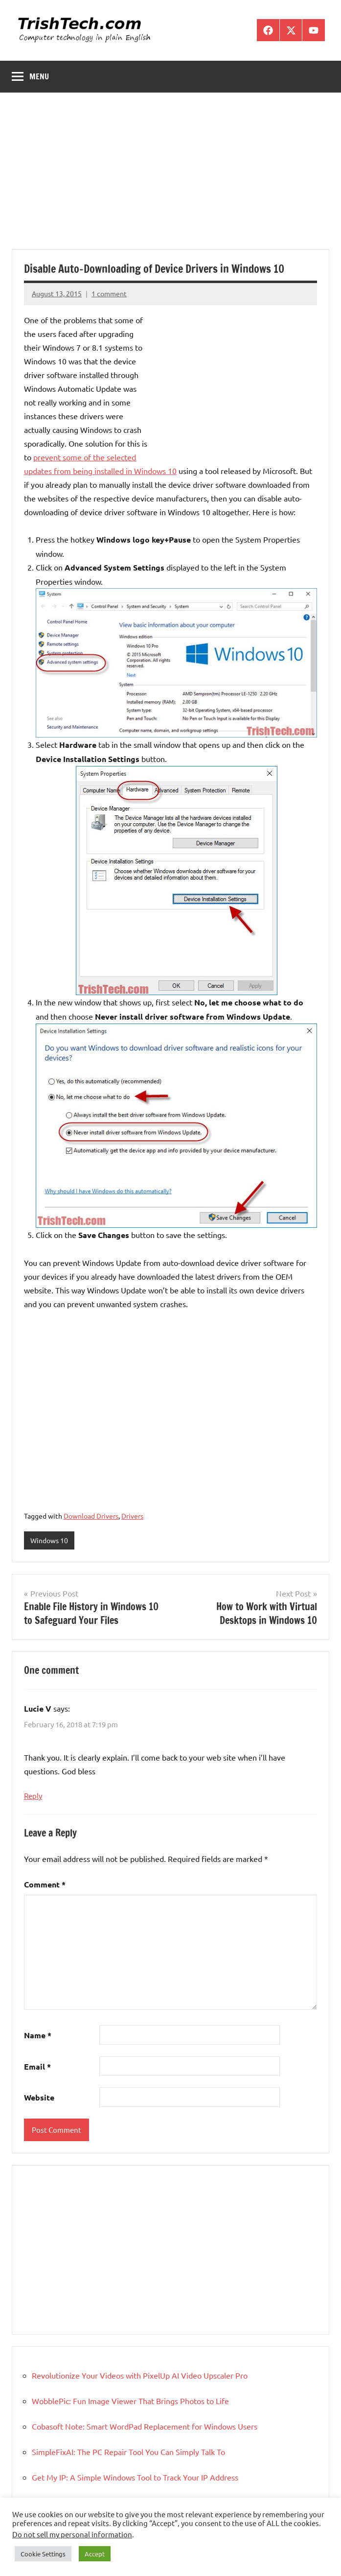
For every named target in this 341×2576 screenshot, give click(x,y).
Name (37, 2035)
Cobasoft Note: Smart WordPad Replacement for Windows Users (144, 2426)
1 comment (109, 293)
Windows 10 (49, 1540)
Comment (45, 1884)
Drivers (132, 1515)
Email (37, 2066)
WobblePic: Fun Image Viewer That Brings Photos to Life (130, 2401)
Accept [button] (95, 2554)
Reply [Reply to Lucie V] (33, 1795)
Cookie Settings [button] (43, 2554)
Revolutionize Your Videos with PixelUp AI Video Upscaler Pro (140, 2375)
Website (39, 2097)
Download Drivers (91, 1515)
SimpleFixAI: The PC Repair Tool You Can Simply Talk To (128, 2452)
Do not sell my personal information (72, 2534)
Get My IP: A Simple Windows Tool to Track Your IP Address (135, 2477)
